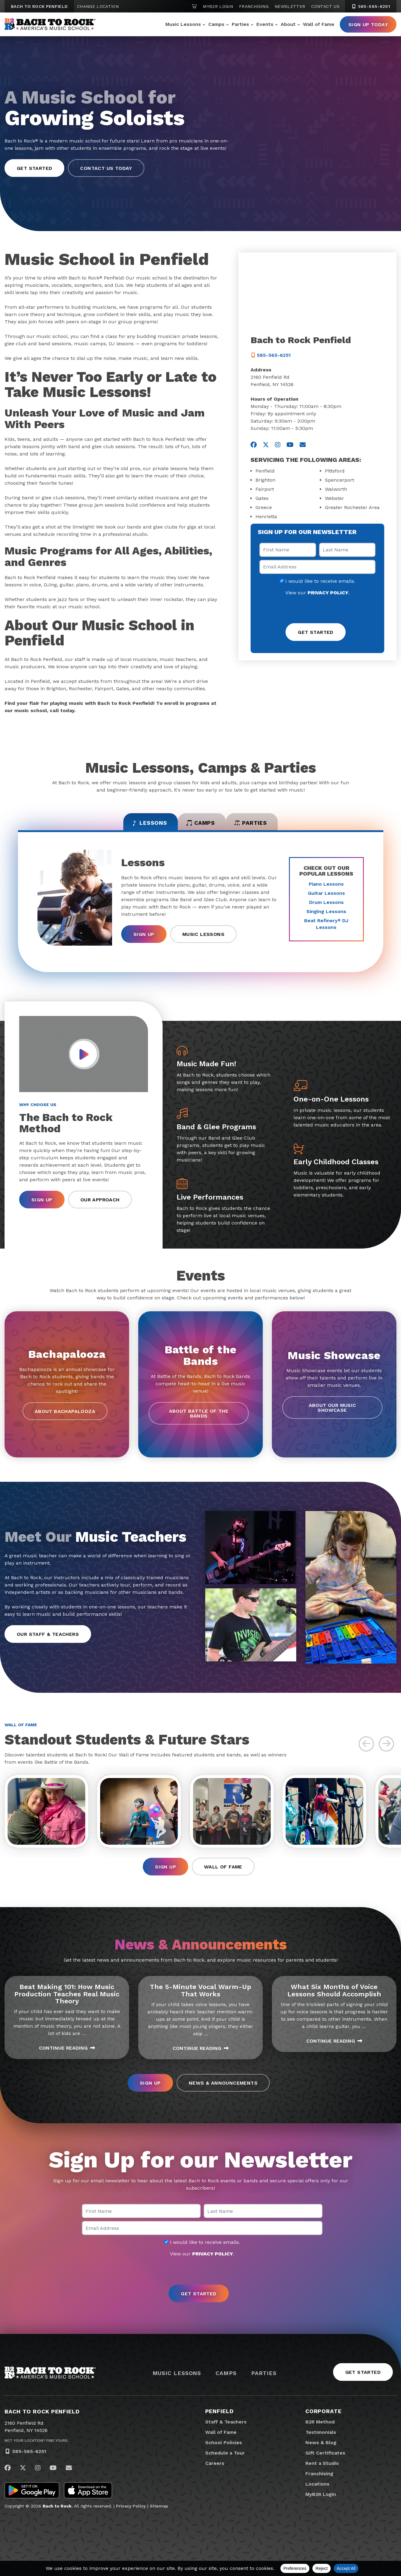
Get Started (363, 2378)
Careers (214, 2470)
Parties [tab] (262, 824)
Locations (317, 2490)
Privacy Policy (131, 2512)
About (288, 24)
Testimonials (320, 2439)
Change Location (98, 6)
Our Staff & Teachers (48, 1637)
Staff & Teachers (226, 2428)
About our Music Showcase (332, 1411)
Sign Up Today (368, 24)
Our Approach (100, 1203)
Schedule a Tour (225, 2459)
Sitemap (159, 2512)
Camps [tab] (200, 824)
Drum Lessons (326, 905)
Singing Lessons (326, 915)
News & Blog (320, 2449)
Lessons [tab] (137, 824)
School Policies (223, 2449)
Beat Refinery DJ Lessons (326, 927)
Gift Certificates (325, 2459)
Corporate (323, 2418)
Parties (240, 24)
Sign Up (143, 937)
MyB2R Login (218, 6)
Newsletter (290, 6)
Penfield (219, 2418)
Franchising (254, 6)
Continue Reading (67, 2054)
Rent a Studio (322, 2470)
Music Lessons (183, 24)
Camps (216, 24)
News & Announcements (223, 2089)
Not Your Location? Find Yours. (37, 2447)
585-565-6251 (29, 2458)
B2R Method (320, 2428)
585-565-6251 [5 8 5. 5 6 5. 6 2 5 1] (370, 6)
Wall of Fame (318, 24)
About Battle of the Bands (199, 1416)
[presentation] (317, 610)
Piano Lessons (326, 887)
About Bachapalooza (65, 1415)
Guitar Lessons (326, 896)
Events (264, 24)
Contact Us (325, 6)
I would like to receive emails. (317, 581)
